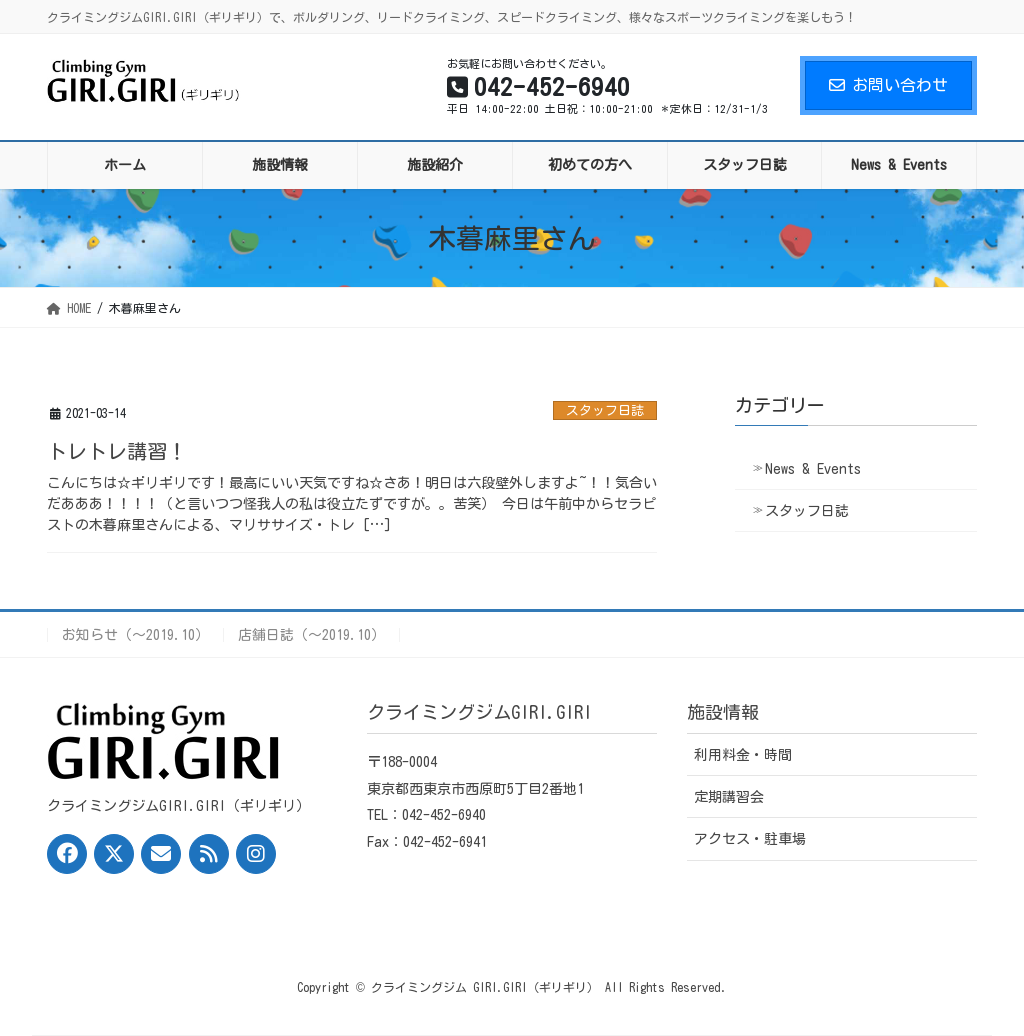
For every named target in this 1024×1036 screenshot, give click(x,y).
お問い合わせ (888, 85)
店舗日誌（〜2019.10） (311, 635)
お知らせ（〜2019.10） (135, 635)
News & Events (813, 469)
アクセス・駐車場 (750, 839)
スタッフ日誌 (605, 410)
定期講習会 (729, 797)
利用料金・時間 (743, 755)
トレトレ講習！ (117, 451)
